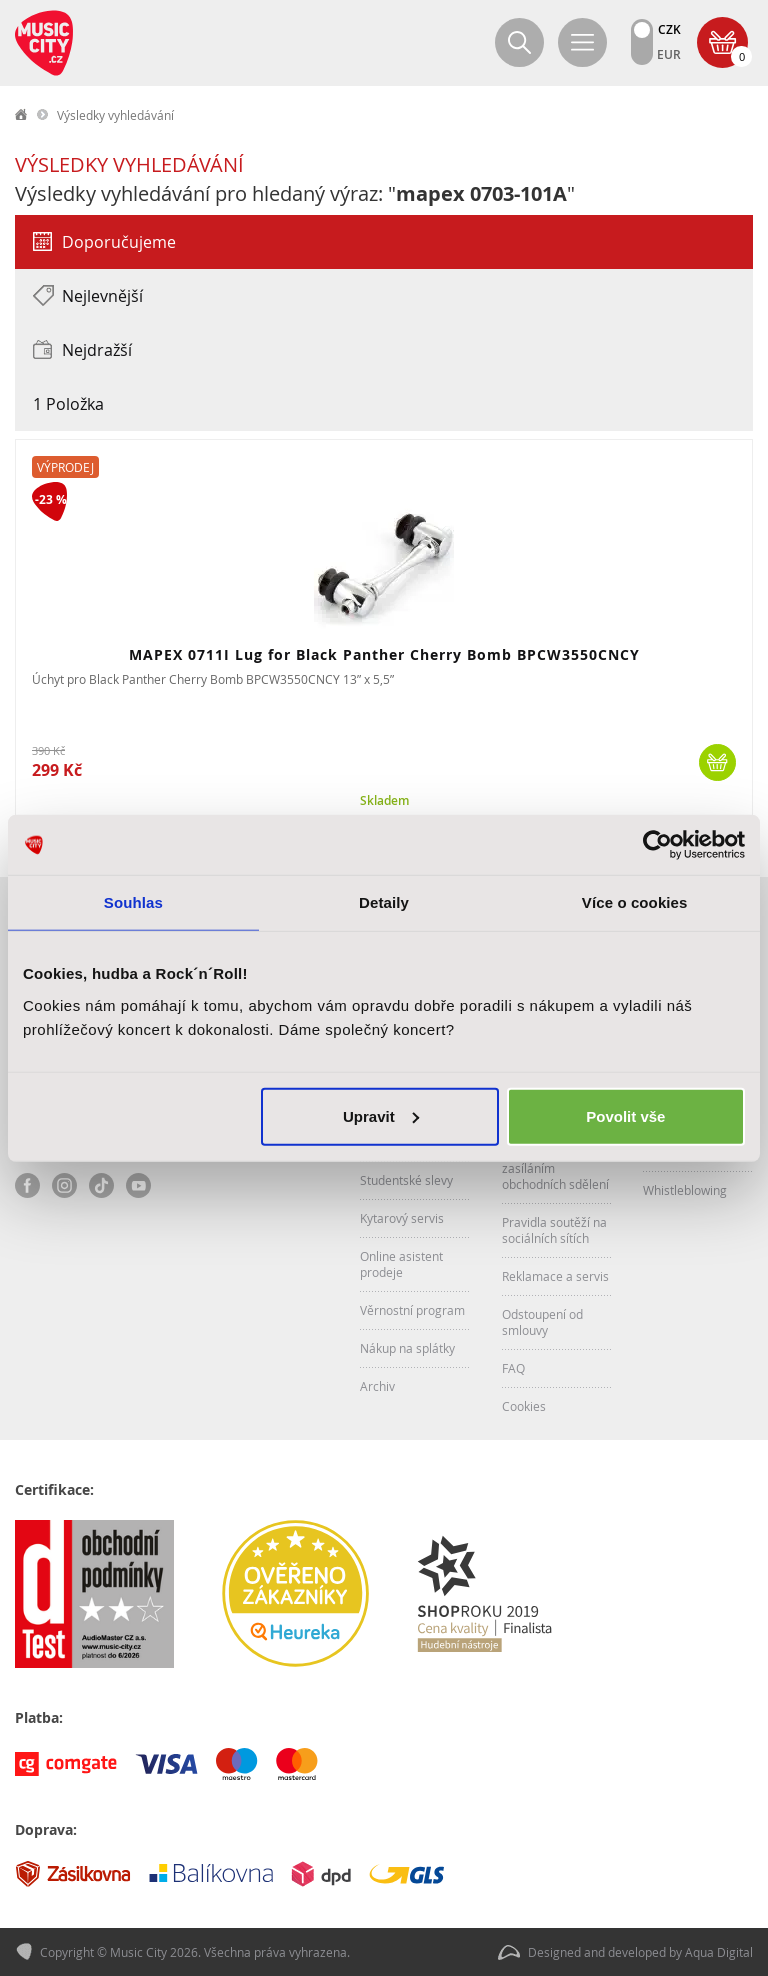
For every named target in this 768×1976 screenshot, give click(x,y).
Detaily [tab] (384, 902)
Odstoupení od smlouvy (542, 1322)
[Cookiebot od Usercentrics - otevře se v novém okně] (657, 845)
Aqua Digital (719, 1952)
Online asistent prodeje (401, 1264)
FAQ (513, 1368)
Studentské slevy (406, 1180)
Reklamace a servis (555, 1276)
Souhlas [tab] (133, 902)
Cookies (524, 1406)
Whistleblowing (685, 1190)
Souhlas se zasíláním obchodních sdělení (555, 1168)
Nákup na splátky (407, 1348)
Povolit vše (625, 1115)
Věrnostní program (412, 1310)
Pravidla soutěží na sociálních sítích (554, 1230)
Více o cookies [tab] (635, 902)
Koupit (717, 762)
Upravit (381, 1115)
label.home (22, 115)
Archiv (377, 1386)
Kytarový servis (402, 1218)
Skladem (384, 801)
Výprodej (65, 467)
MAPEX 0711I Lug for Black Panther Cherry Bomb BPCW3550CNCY (384, 654)
